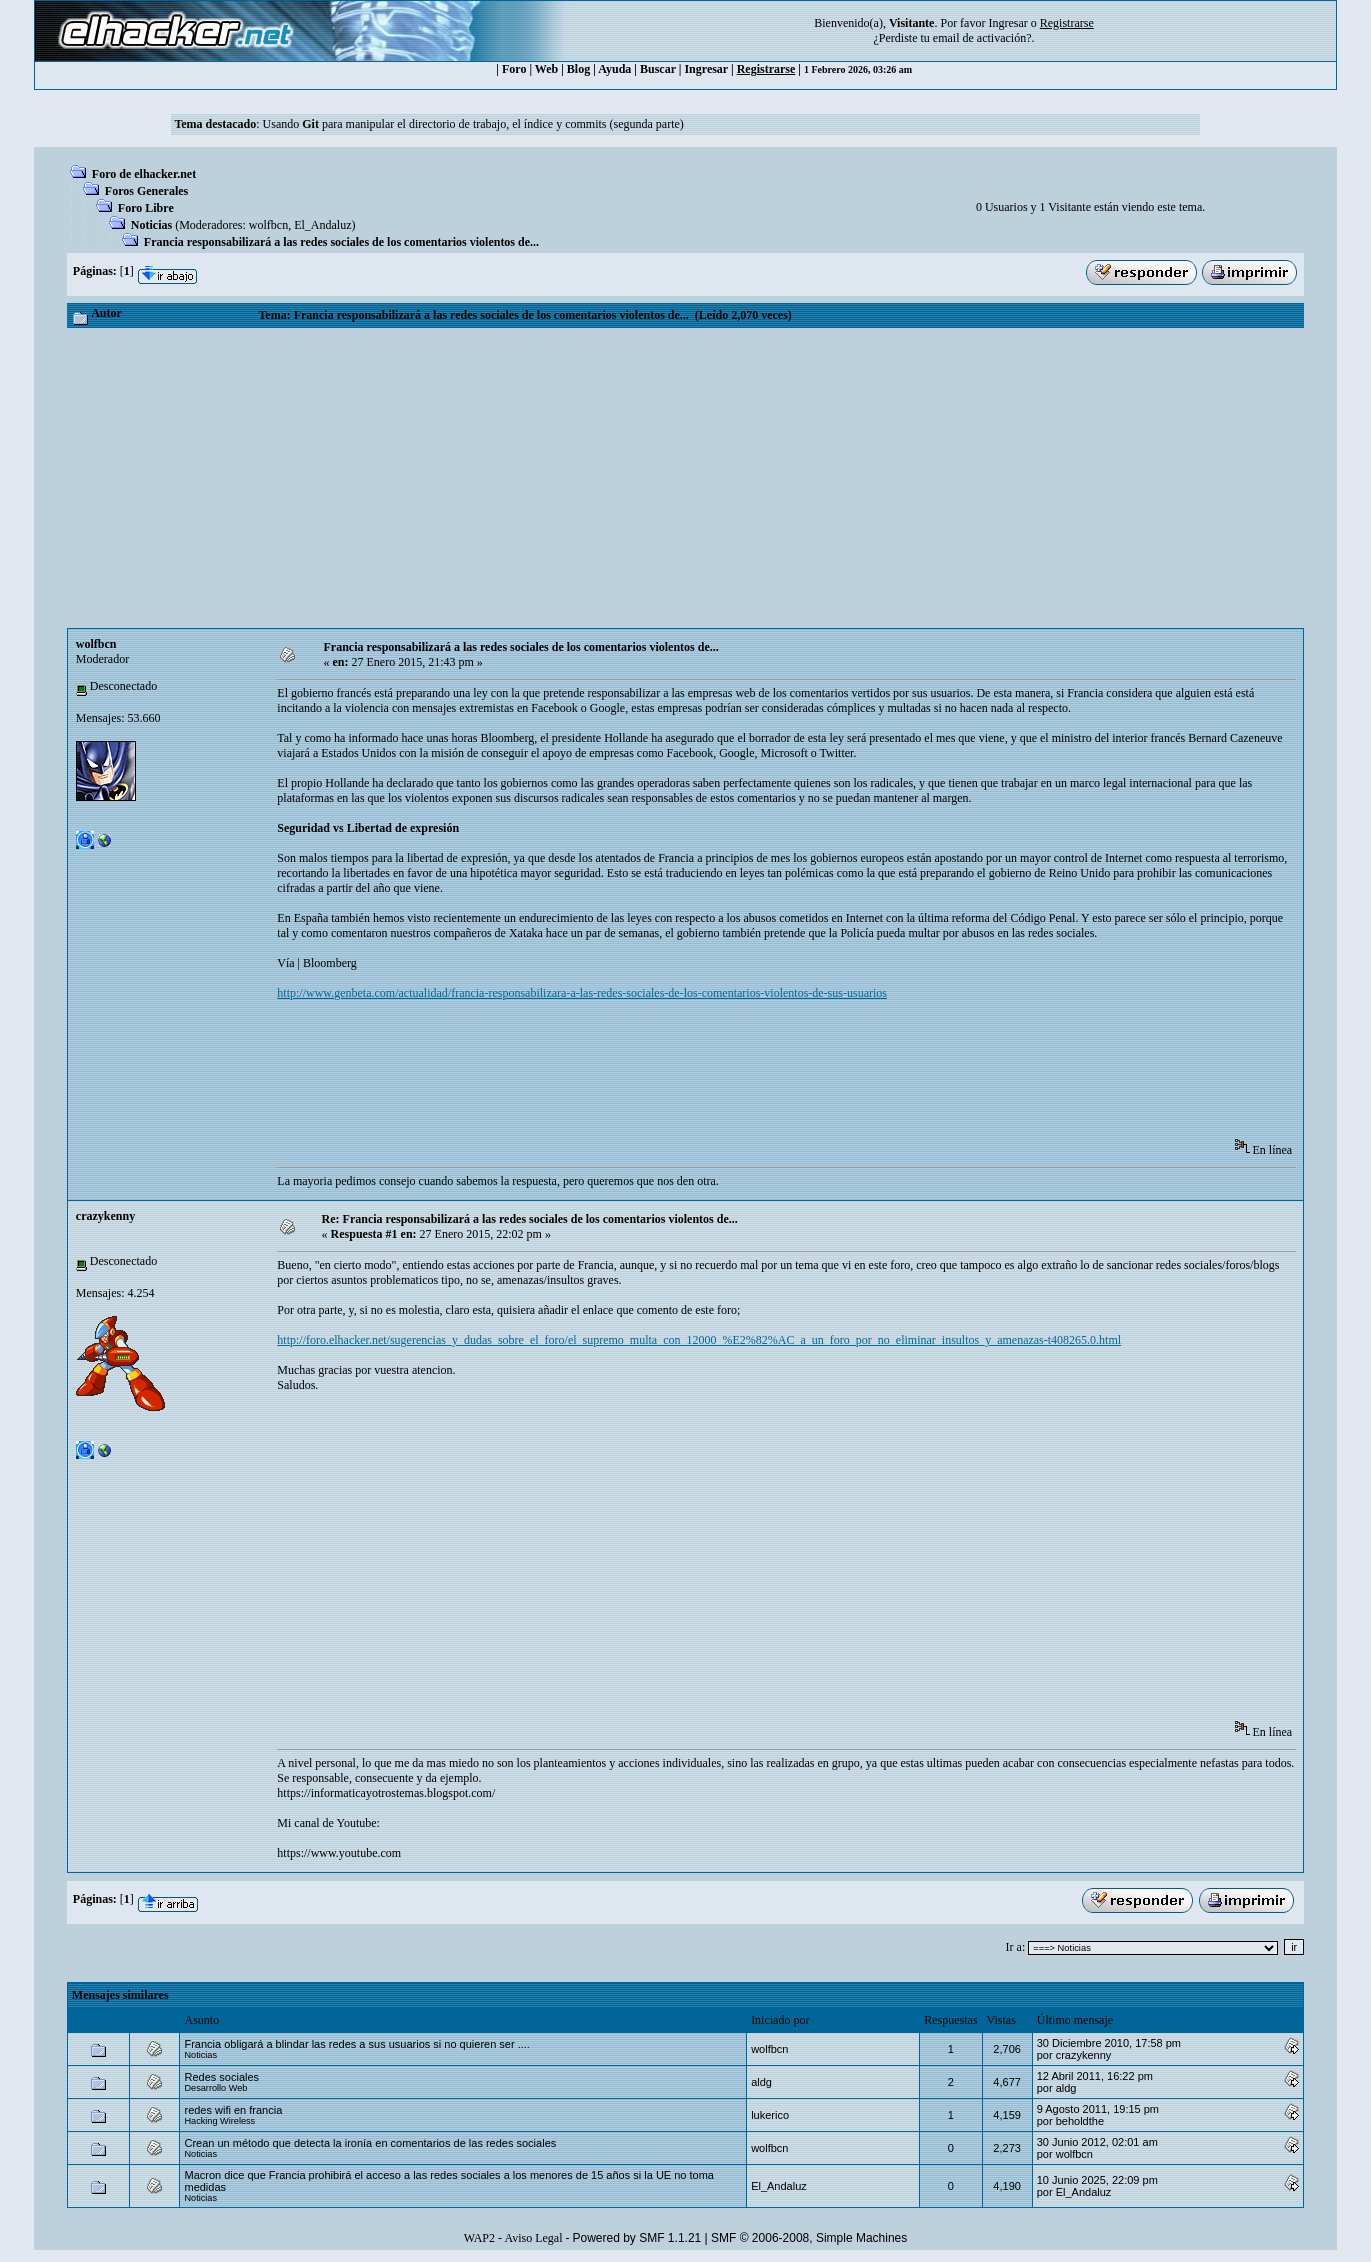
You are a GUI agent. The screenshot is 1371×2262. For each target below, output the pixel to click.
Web (546, 69)
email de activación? (982, 38)
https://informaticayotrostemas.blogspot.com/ (386, 1793)
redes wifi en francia (233, 2110)
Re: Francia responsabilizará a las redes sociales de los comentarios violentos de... (530, 1219)
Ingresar (1007, 23)
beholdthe (1080, 2121)
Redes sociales (221, 2077)
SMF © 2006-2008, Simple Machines (809, 2238)
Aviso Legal (533, 2238)
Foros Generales (146, 191)
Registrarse (766, 69)
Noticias (151, 225)
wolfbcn (268, 225)
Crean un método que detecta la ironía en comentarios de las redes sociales (370, 2143)
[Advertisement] (686, 478)
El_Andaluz (322, 225)
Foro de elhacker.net (144, 174)
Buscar (658, 69)
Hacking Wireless (219, 2121)
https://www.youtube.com (339, 1853)
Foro (514, 69)
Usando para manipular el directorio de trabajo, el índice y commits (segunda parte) (473, 124)
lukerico (770, 2115)
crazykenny (105, 1216)
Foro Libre (146, 208)
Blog (578, 69)
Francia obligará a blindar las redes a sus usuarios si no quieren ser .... (356, 2044)
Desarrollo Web (215, 2088)
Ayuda (614, 69)
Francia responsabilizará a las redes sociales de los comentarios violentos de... (341, 242)
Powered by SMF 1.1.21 (637, 2238)
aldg (761, 2082)
